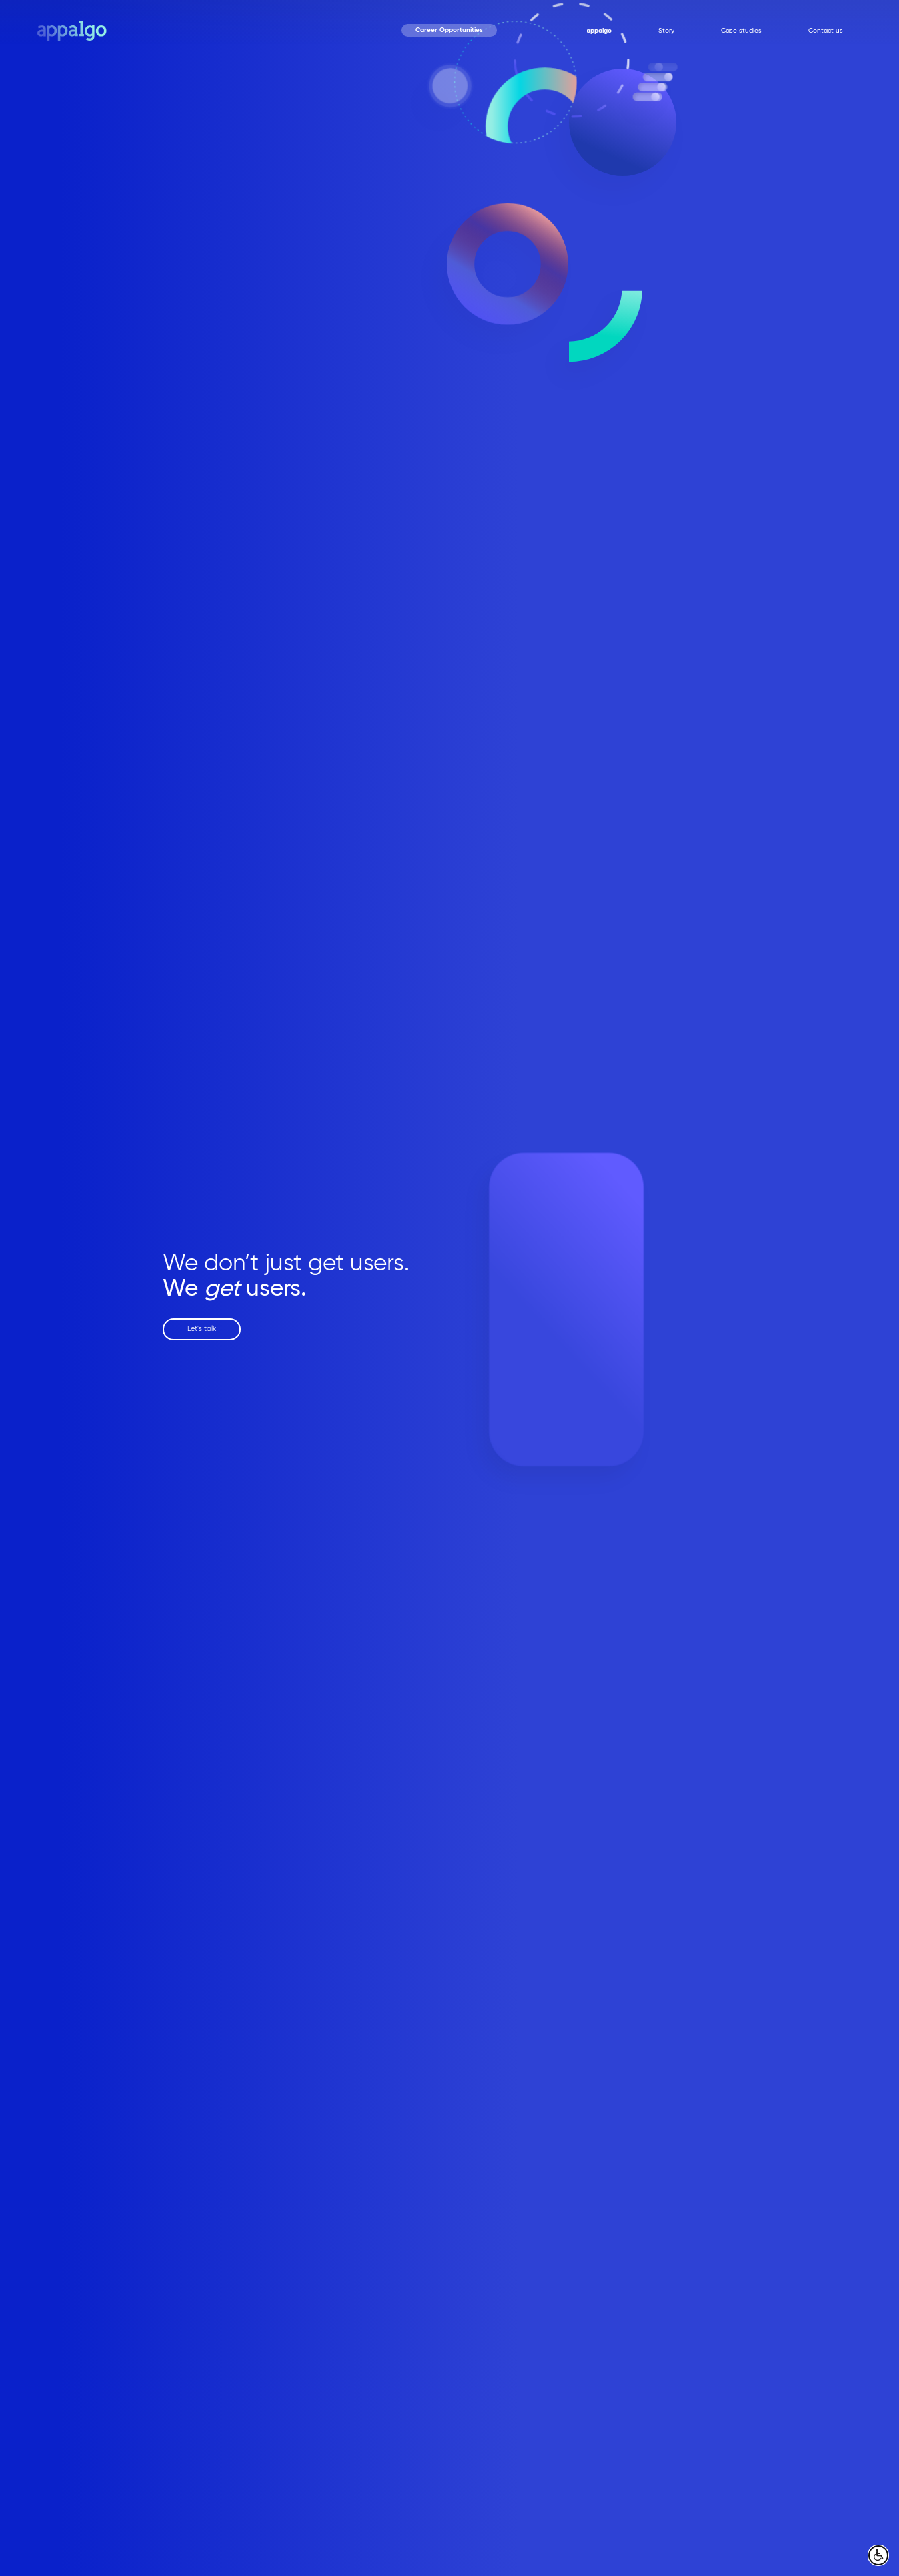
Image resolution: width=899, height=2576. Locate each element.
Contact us (825, 30)
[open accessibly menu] (878, 2555)
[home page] (72, 30)
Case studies (741, 30)
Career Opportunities (449, 30)
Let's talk (201, 1329)
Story (666, 30)
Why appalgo (591, 30)
